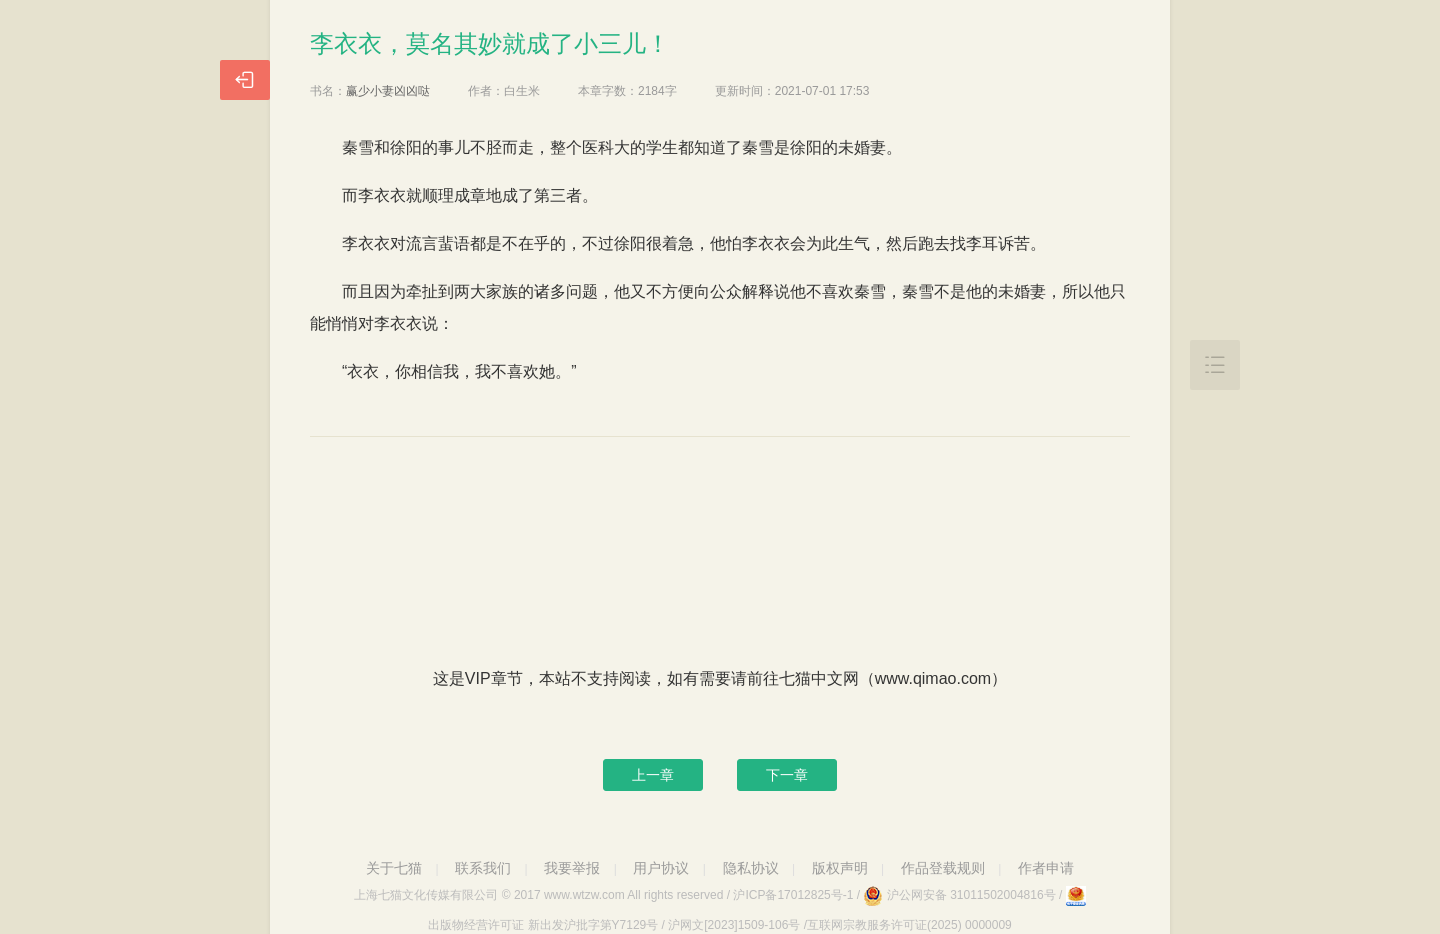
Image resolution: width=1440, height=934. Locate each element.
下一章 (787, 775)
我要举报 (572, 868)
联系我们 (483, 868)
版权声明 (840, 868)
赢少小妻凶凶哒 (388, 91)
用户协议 (661, 868)
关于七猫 (394, 868)
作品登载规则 (943, 868)
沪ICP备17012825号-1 (793, 895)
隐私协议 (751, 868)
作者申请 (1046, 868)
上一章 (653, 775)
